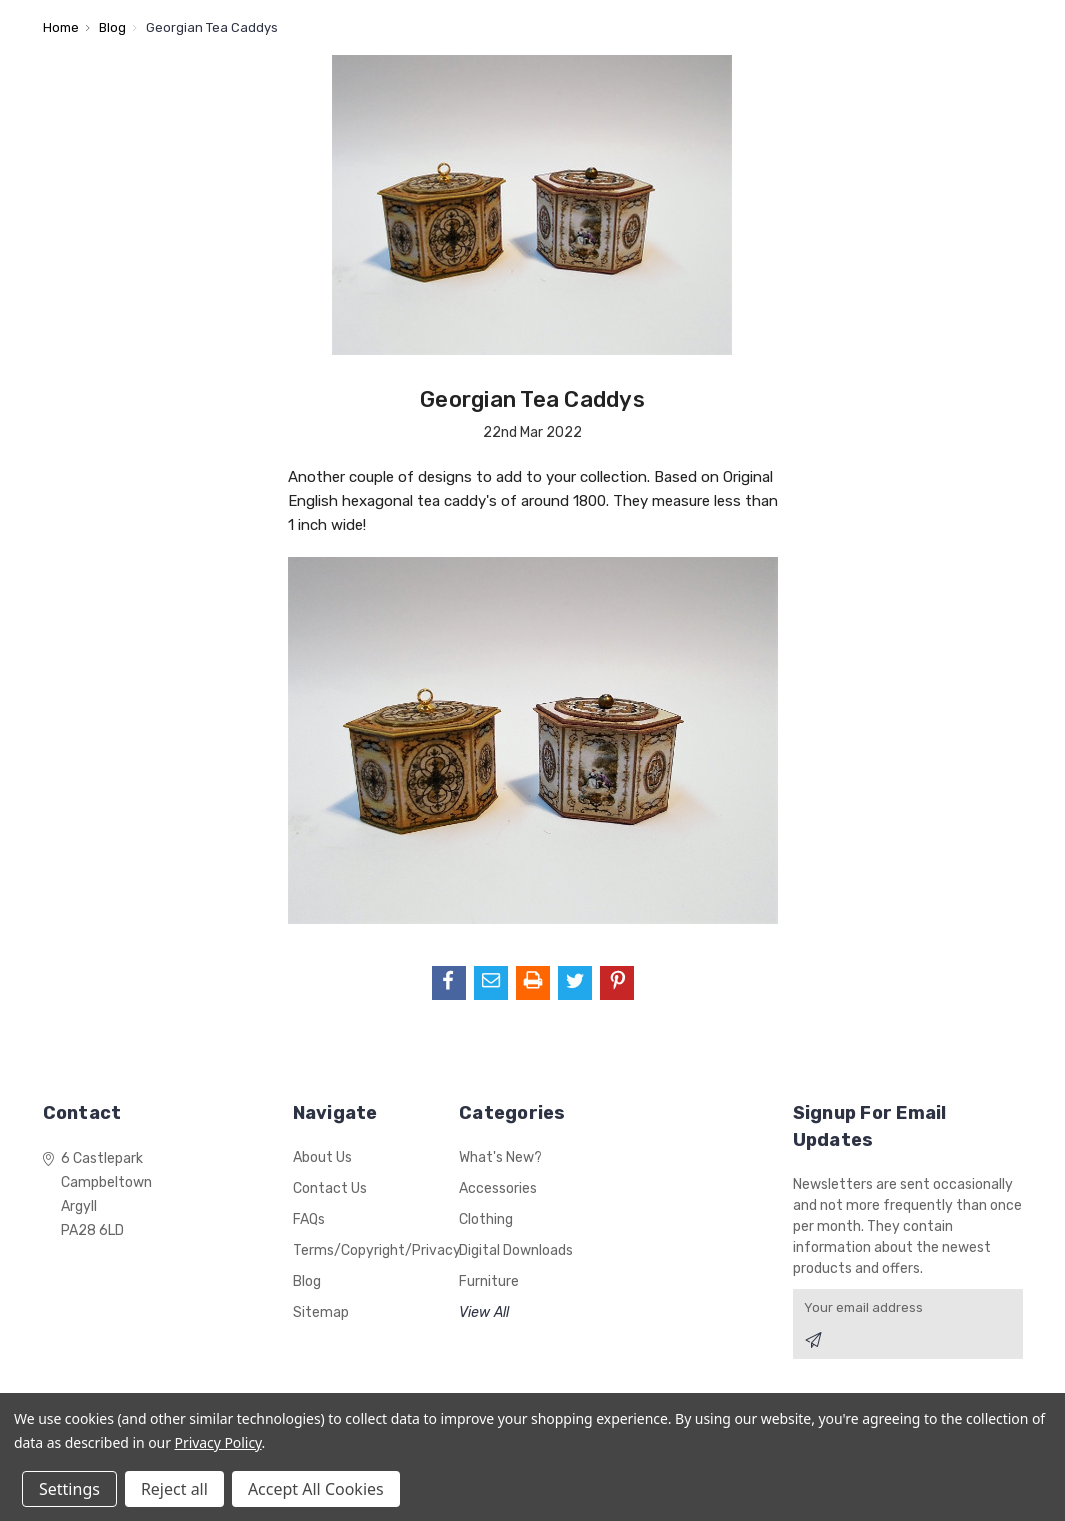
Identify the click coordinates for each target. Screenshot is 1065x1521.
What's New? (500, 1157)
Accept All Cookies (316, 1489)
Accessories (498, 1188)
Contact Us (330, 1188)
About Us (322, 1157)
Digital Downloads (516, 1250)
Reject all (174, 1489)
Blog (307, 1281)
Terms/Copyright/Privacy (377, 1250)
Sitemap (321, 1312)
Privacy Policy (218, 1442)
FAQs (309, 1219)
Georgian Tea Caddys (532, 399)
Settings (69, 1489)
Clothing (486, 1219)
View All (484, 1312)
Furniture (489, 1281)
